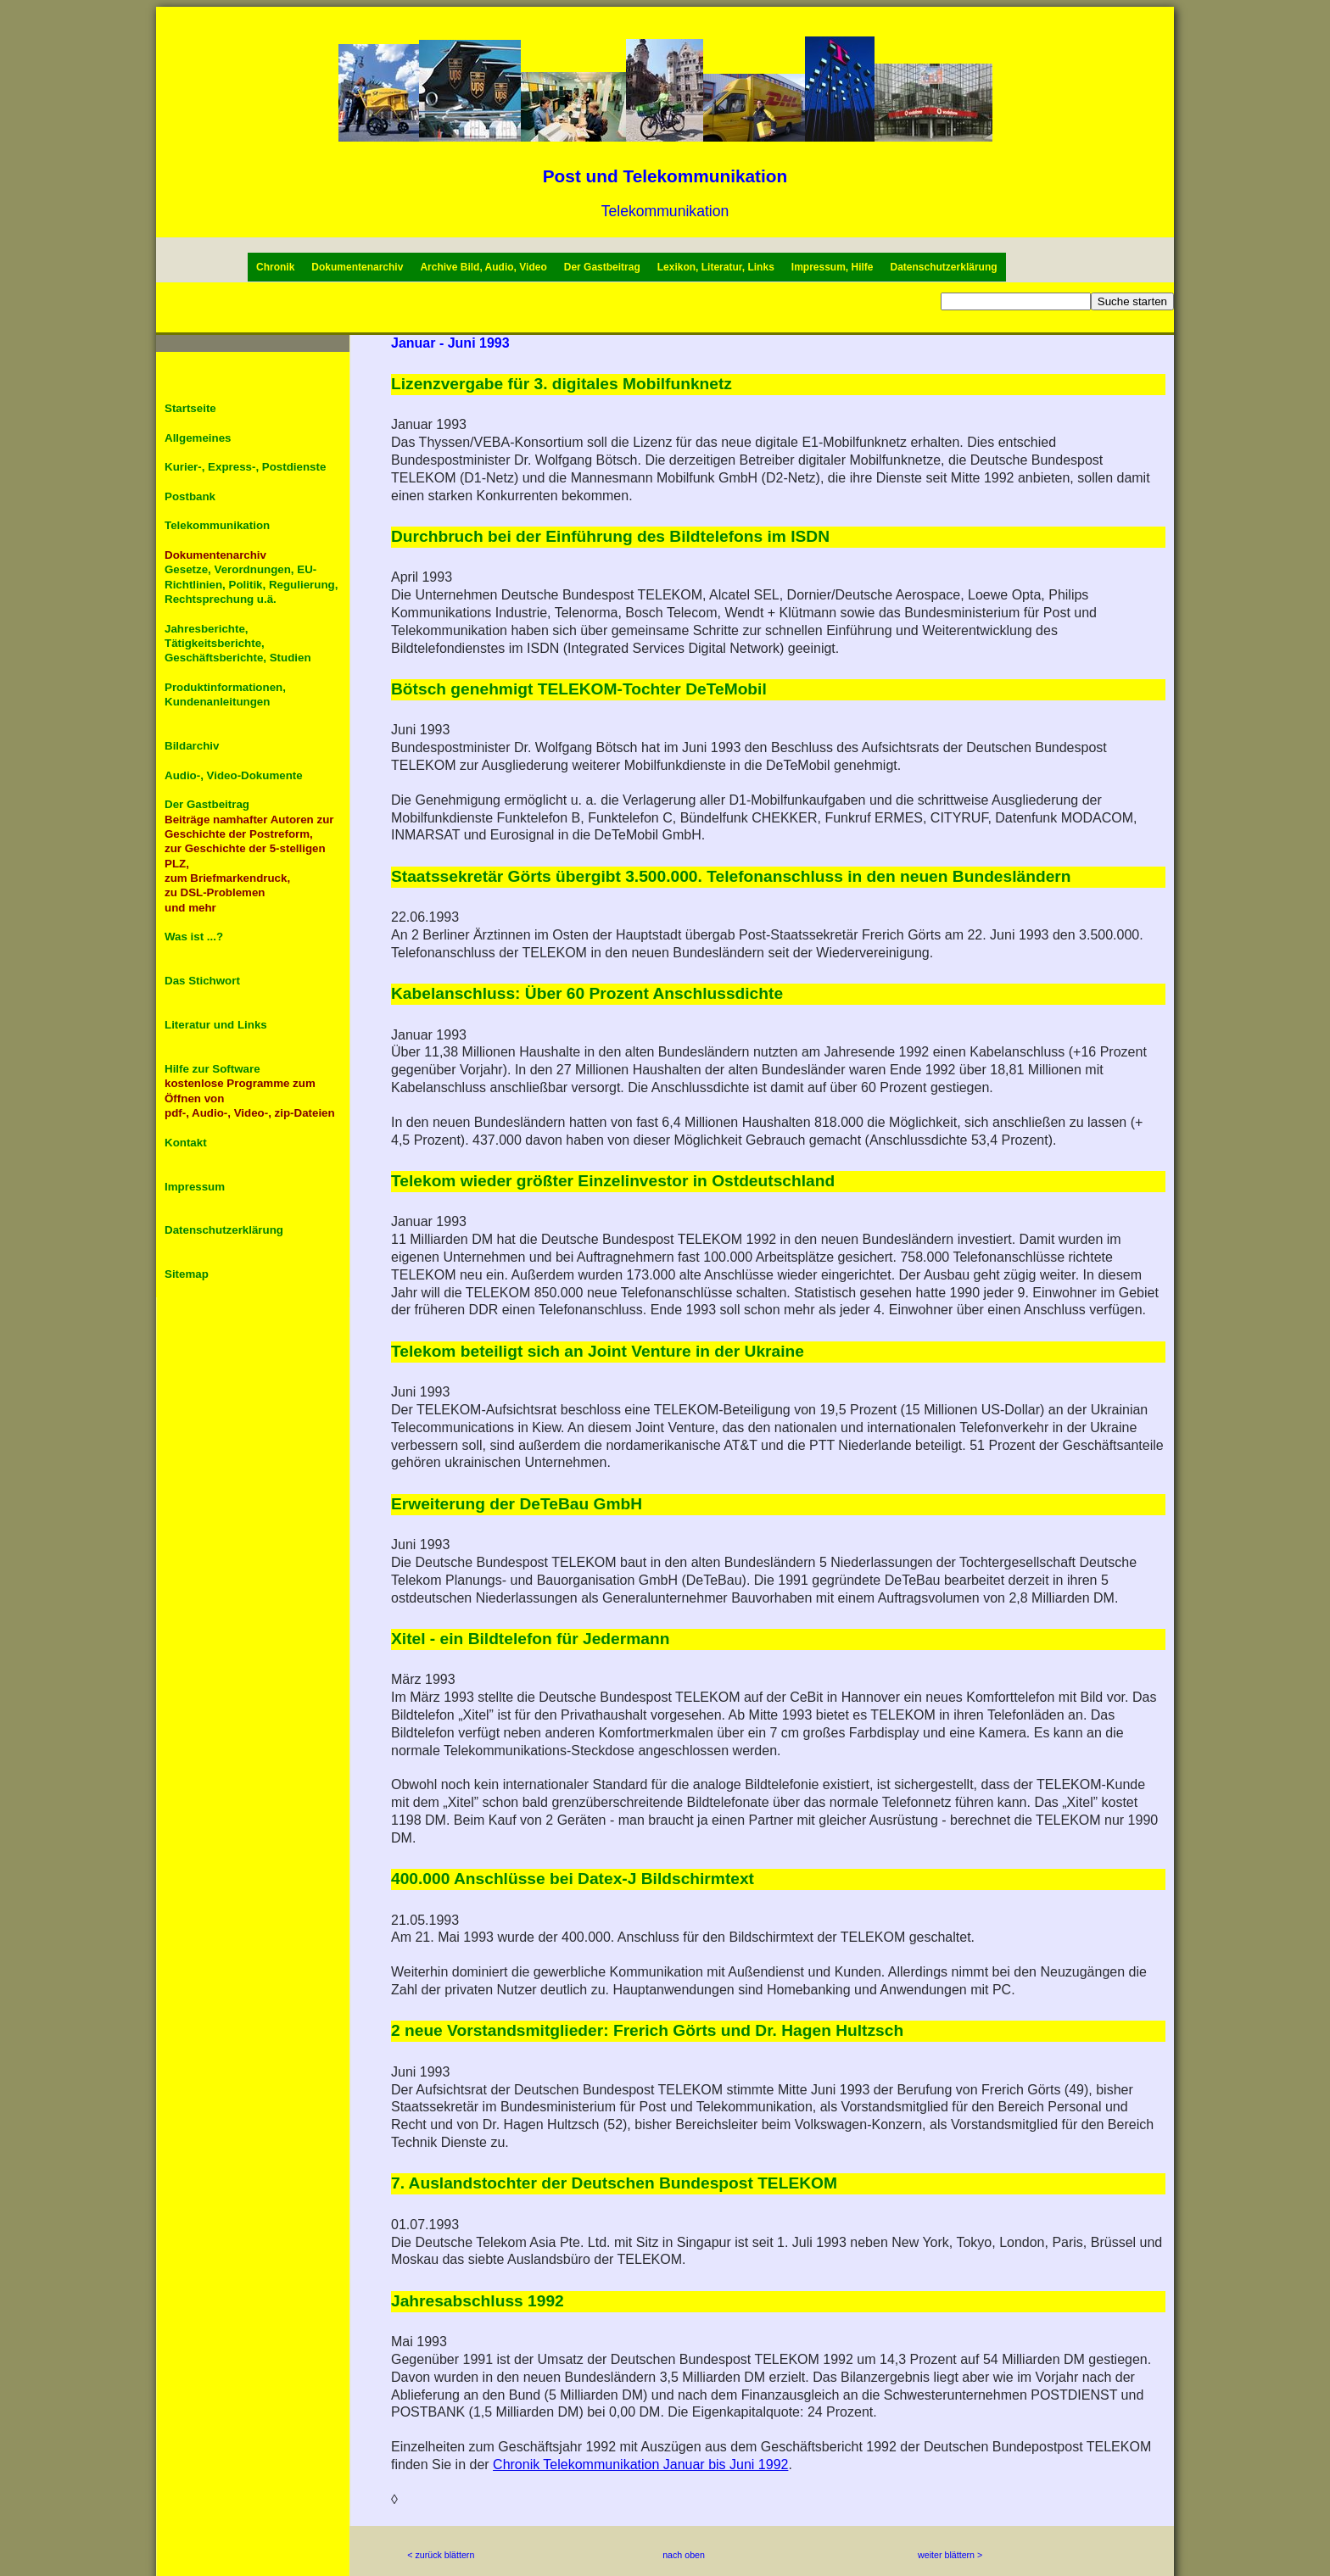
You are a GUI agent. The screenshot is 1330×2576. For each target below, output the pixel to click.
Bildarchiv (192, 745)
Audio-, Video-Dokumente (234, 775)
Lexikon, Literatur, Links (715, 267)
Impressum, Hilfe (832, 267)
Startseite (190, 408)
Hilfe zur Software (212, 1068)
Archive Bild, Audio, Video (483, 267)
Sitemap (187, 1274)
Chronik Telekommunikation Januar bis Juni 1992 (640, 2464)
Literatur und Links (216, 1024)
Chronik (275, 267)
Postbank (190, 496)
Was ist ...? (194, 936)
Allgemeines (198, 438)
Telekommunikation (665, 211)
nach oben (683, 2555)
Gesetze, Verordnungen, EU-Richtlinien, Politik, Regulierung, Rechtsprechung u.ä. (251, 584)
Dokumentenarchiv (357, 267)
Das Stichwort (202, 980)
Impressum (195, 1186)
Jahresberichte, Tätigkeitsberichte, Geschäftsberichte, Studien (238, 643)
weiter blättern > (950, 2555)
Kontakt (186, 1142)
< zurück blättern (440, 2555)
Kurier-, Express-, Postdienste (245, 466)
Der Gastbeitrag (602, 267)
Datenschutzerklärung (944, 267)
